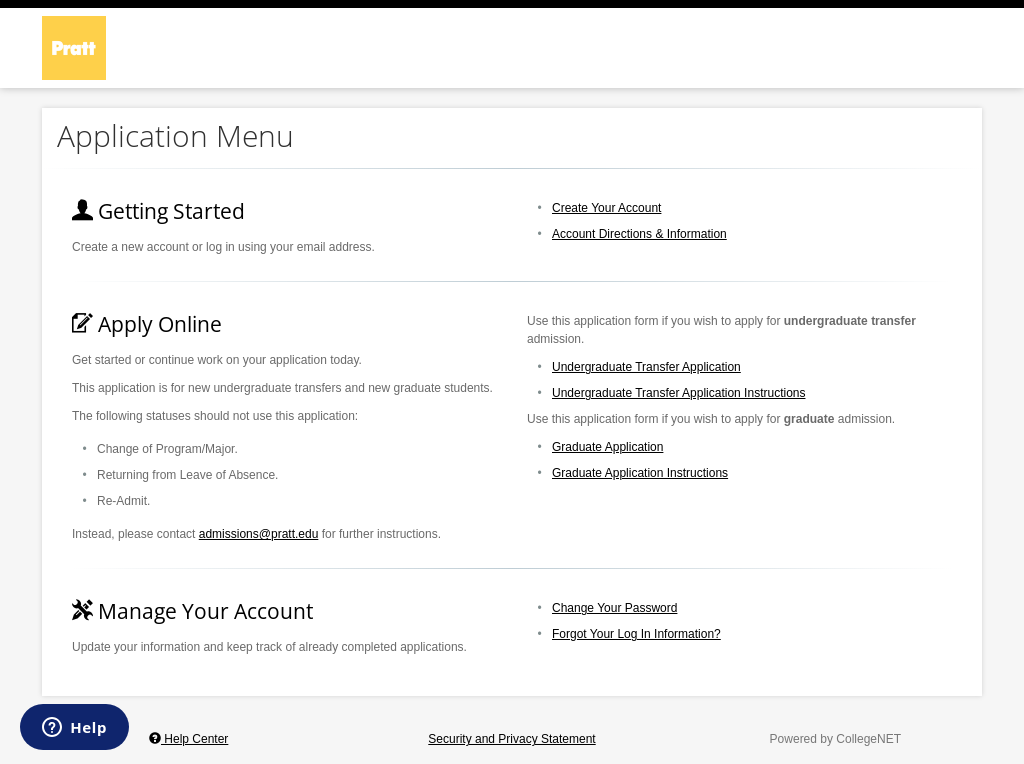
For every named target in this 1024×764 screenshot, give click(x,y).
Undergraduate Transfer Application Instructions (678, 393)
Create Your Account (606, 208)
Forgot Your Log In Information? (636, 634)
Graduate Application (607, 447)
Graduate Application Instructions (640, 473)
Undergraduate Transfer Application (646, 367)
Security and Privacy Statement (511, 739)
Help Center (188, 739)
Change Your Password (614, 608)
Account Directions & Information (639, 234)
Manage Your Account (192, 611)
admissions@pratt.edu (259, 534)
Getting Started (158, 211)
